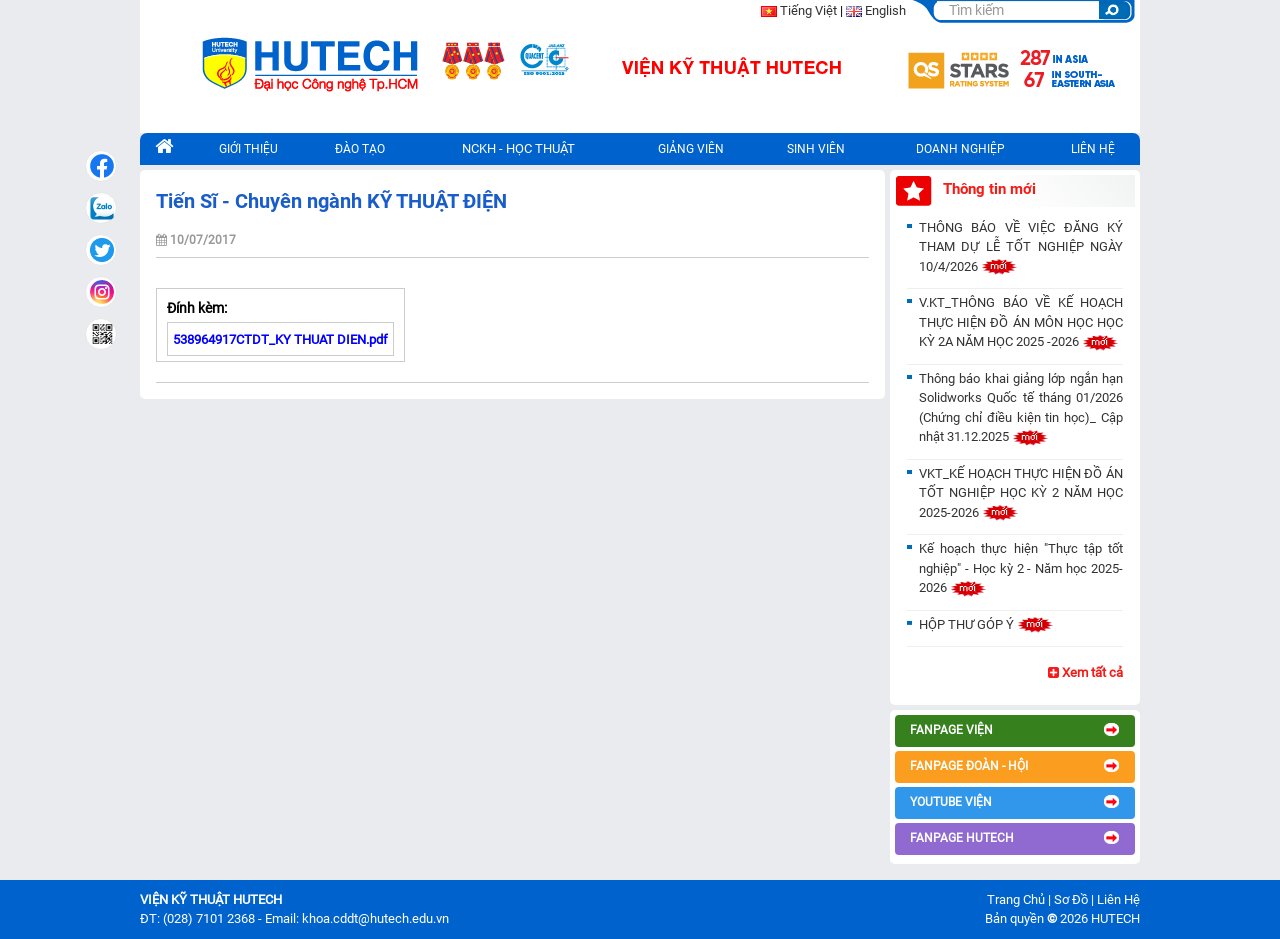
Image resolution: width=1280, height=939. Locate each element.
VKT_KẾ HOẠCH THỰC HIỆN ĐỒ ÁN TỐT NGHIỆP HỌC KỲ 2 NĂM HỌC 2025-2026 (1021, 493)
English (885, 10)
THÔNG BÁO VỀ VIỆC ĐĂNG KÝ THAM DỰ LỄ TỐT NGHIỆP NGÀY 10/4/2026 (1021, 247)
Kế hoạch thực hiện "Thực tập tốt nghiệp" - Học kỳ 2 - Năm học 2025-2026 (1021, 568)
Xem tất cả (1085, 672)
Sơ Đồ (1071, 899)
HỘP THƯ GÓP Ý (986, 624)
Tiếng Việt (808, 10)
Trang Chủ (1016, 899)
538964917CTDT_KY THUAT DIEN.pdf (280, 339)
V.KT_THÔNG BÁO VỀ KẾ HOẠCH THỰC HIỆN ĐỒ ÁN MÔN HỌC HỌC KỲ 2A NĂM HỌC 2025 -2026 (1021, 322)
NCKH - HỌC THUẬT (518, 148)
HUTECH (1115, 918)
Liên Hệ (1118, 899)
